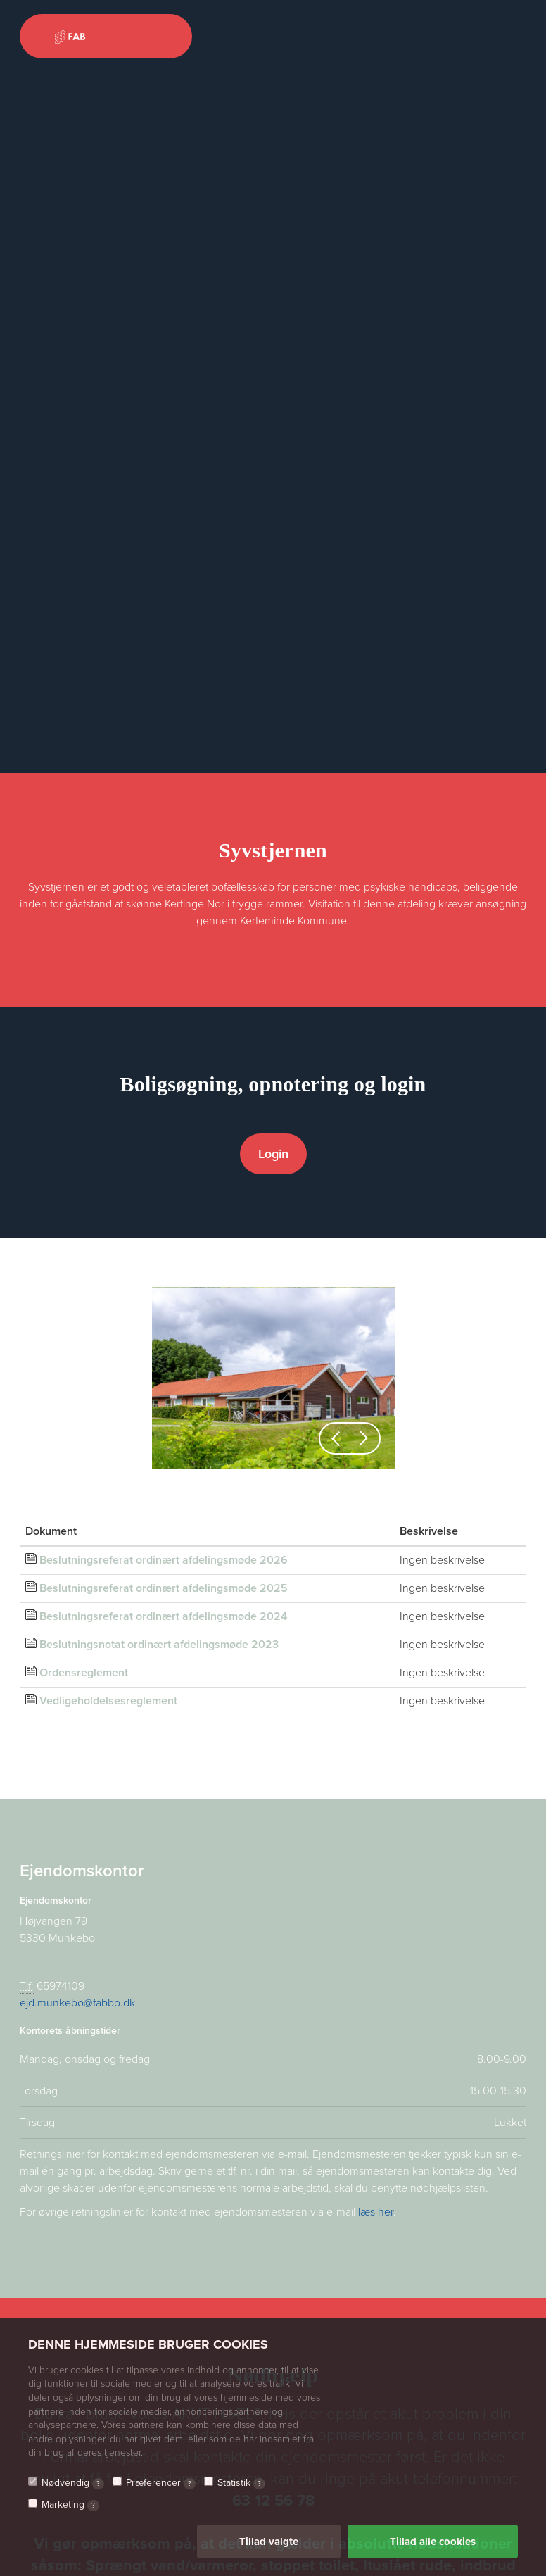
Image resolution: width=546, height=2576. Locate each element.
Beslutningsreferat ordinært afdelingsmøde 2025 (163, 1588)
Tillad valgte (268, 2541)
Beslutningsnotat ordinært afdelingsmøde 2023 (159, 1645)
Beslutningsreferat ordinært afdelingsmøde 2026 (163, 1560)
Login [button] (273, 1154)
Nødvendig (73, 2483)
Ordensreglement (83, 1673)
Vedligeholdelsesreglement (108, 1701)
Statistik (241, 2483)
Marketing (70, 2505)
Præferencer (161, 2483)
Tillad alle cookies (433, 2541)
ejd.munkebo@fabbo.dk (77, 2003)
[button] (335, 1438)
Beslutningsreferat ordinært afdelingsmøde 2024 (163, 1616)
